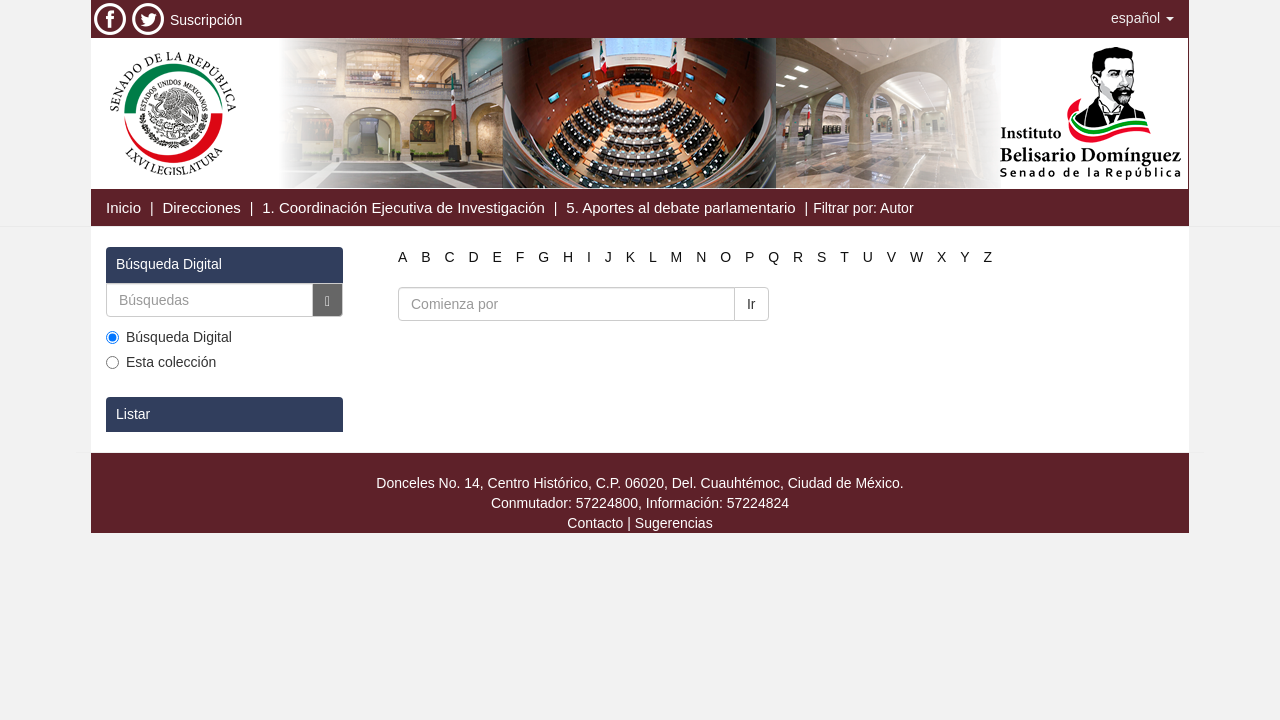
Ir (751, 304)
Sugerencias (674, 523)
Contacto (595, 523)
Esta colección (161, 362)
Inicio (123, 207)
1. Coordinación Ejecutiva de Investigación (403, 207)
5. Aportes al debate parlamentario (680, 207)
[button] (1142, 18)
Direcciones (201, 207)
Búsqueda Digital (169, 337)
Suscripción (206, 20)
